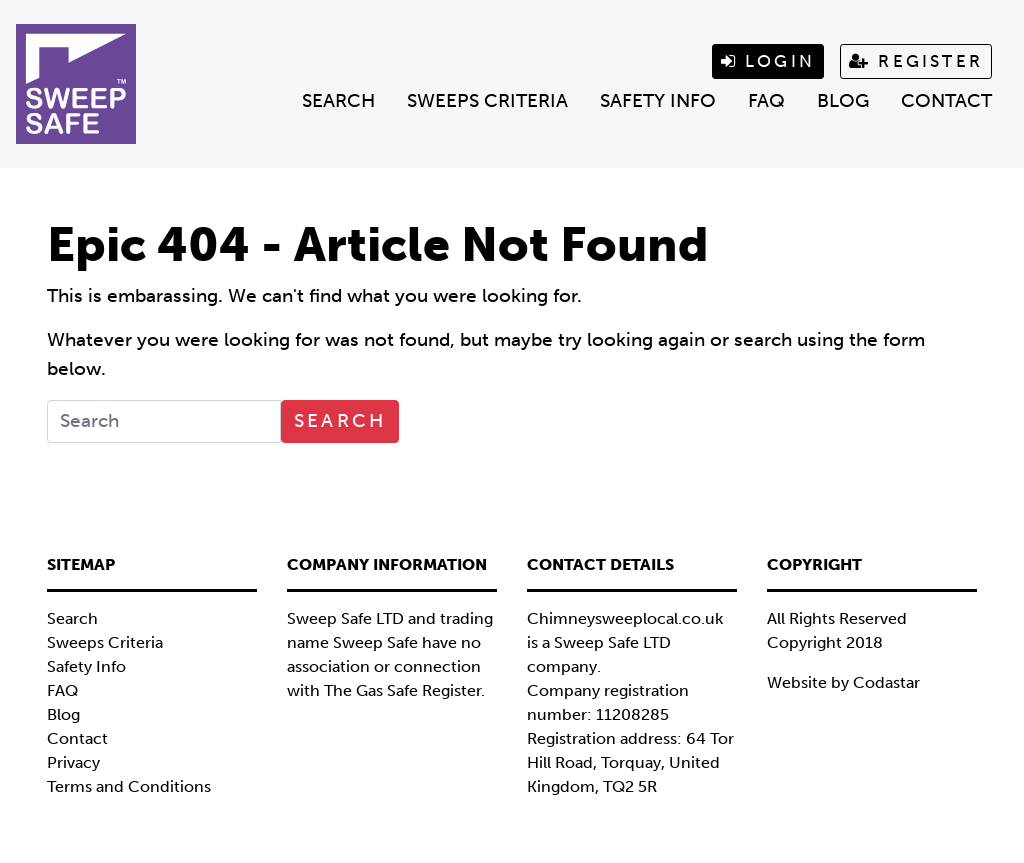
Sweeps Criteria (487, 100)
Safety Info (658, 100)
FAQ (766, 100)
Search (338, 100)
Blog (843, 100)
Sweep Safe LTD (612, 642)
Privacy (73, 762)
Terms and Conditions (129, 786)
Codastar (886, 682)
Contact (946, 100)
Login (768, 61)
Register (916, 61)
